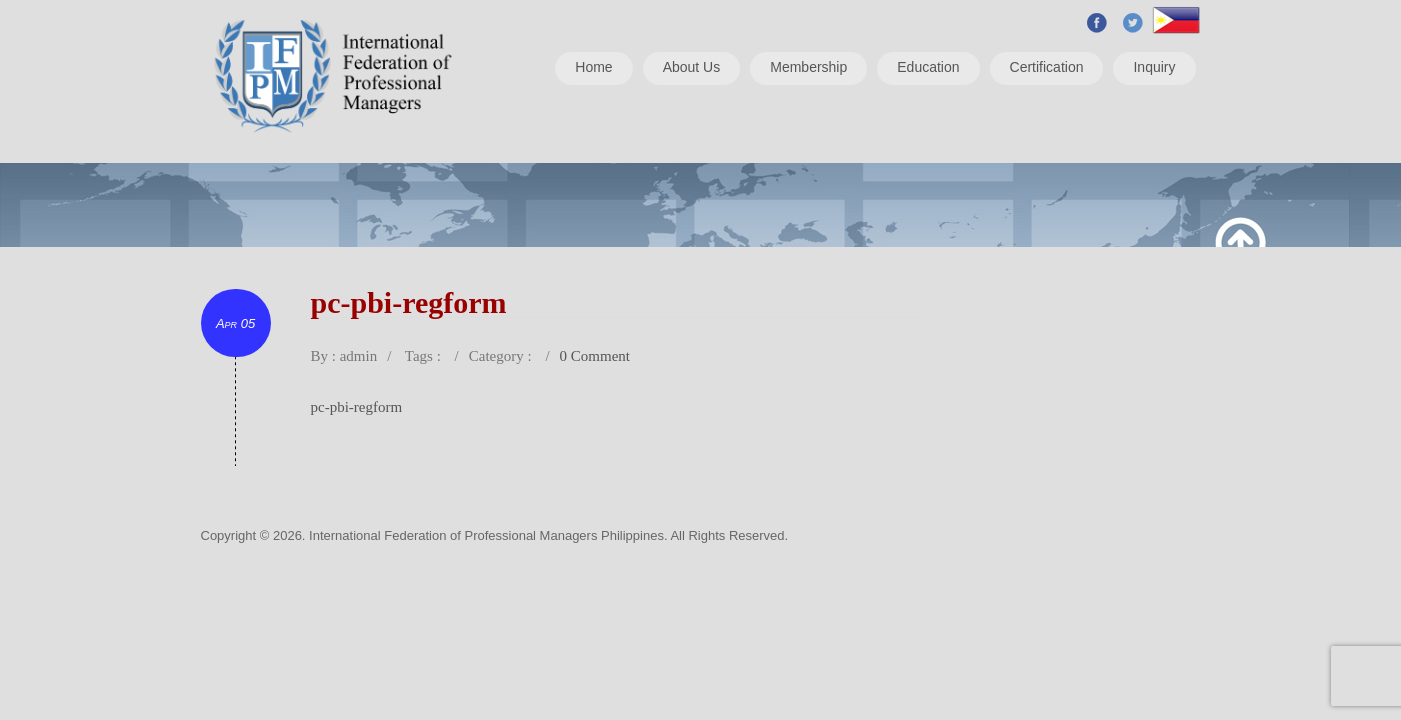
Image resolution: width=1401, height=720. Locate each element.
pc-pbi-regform (357, 407)
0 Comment (595, 356)
